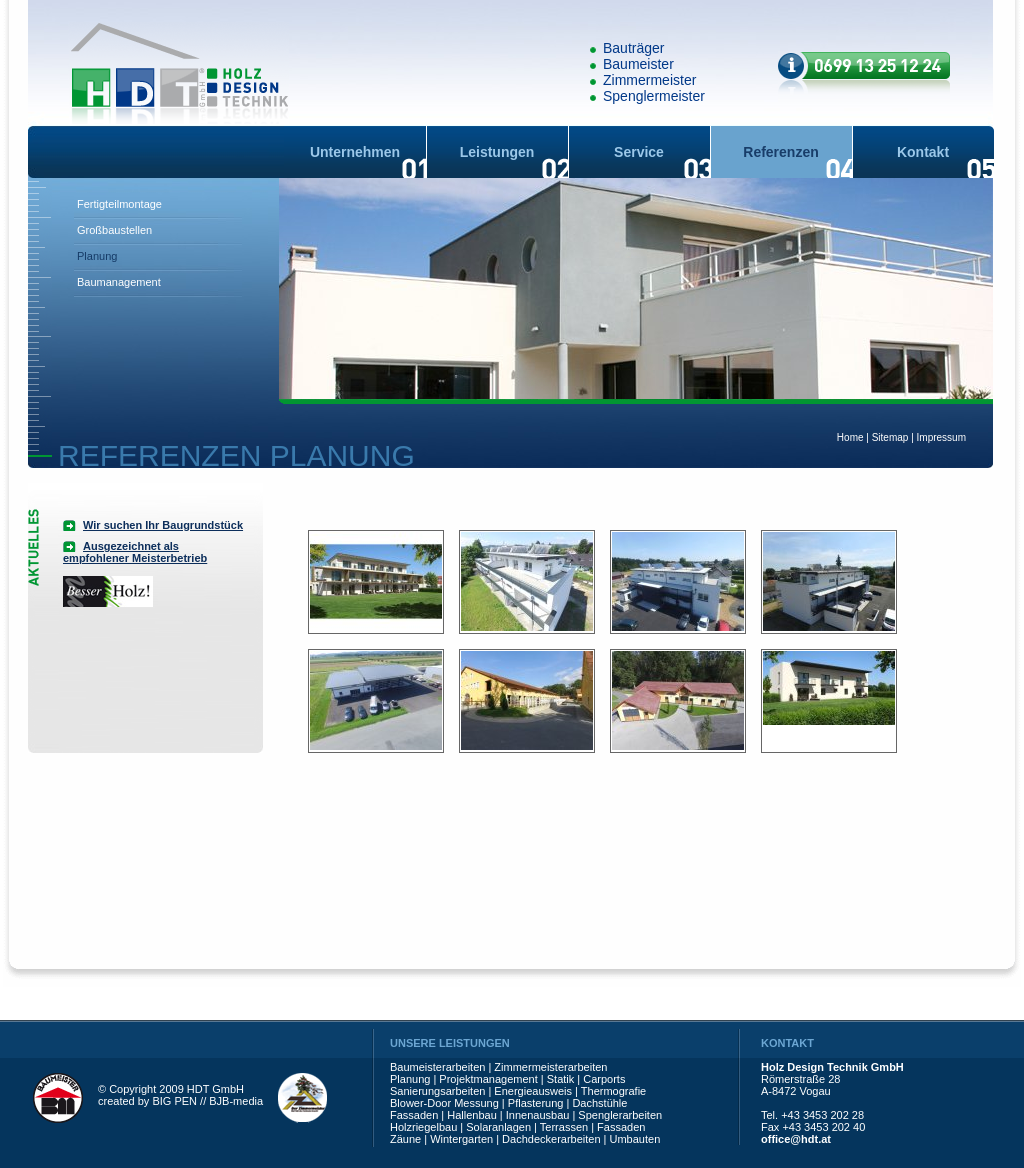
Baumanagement (119, 282)
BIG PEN (174, 1101)
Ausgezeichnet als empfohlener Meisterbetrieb (135, 552)
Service (639, 152)
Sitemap (890, 437)
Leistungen (497, 152)
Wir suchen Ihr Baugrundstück (163, 525)
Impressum (941, 437)
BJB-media (236, 1101)
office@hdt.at (796, 1139)
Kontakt (923, 152)
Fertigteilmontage (119, 204)
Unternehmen (355, 152)
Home (850, 437)
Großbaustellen (114, 230)
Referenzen (780, 152)
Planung (97, 256)
